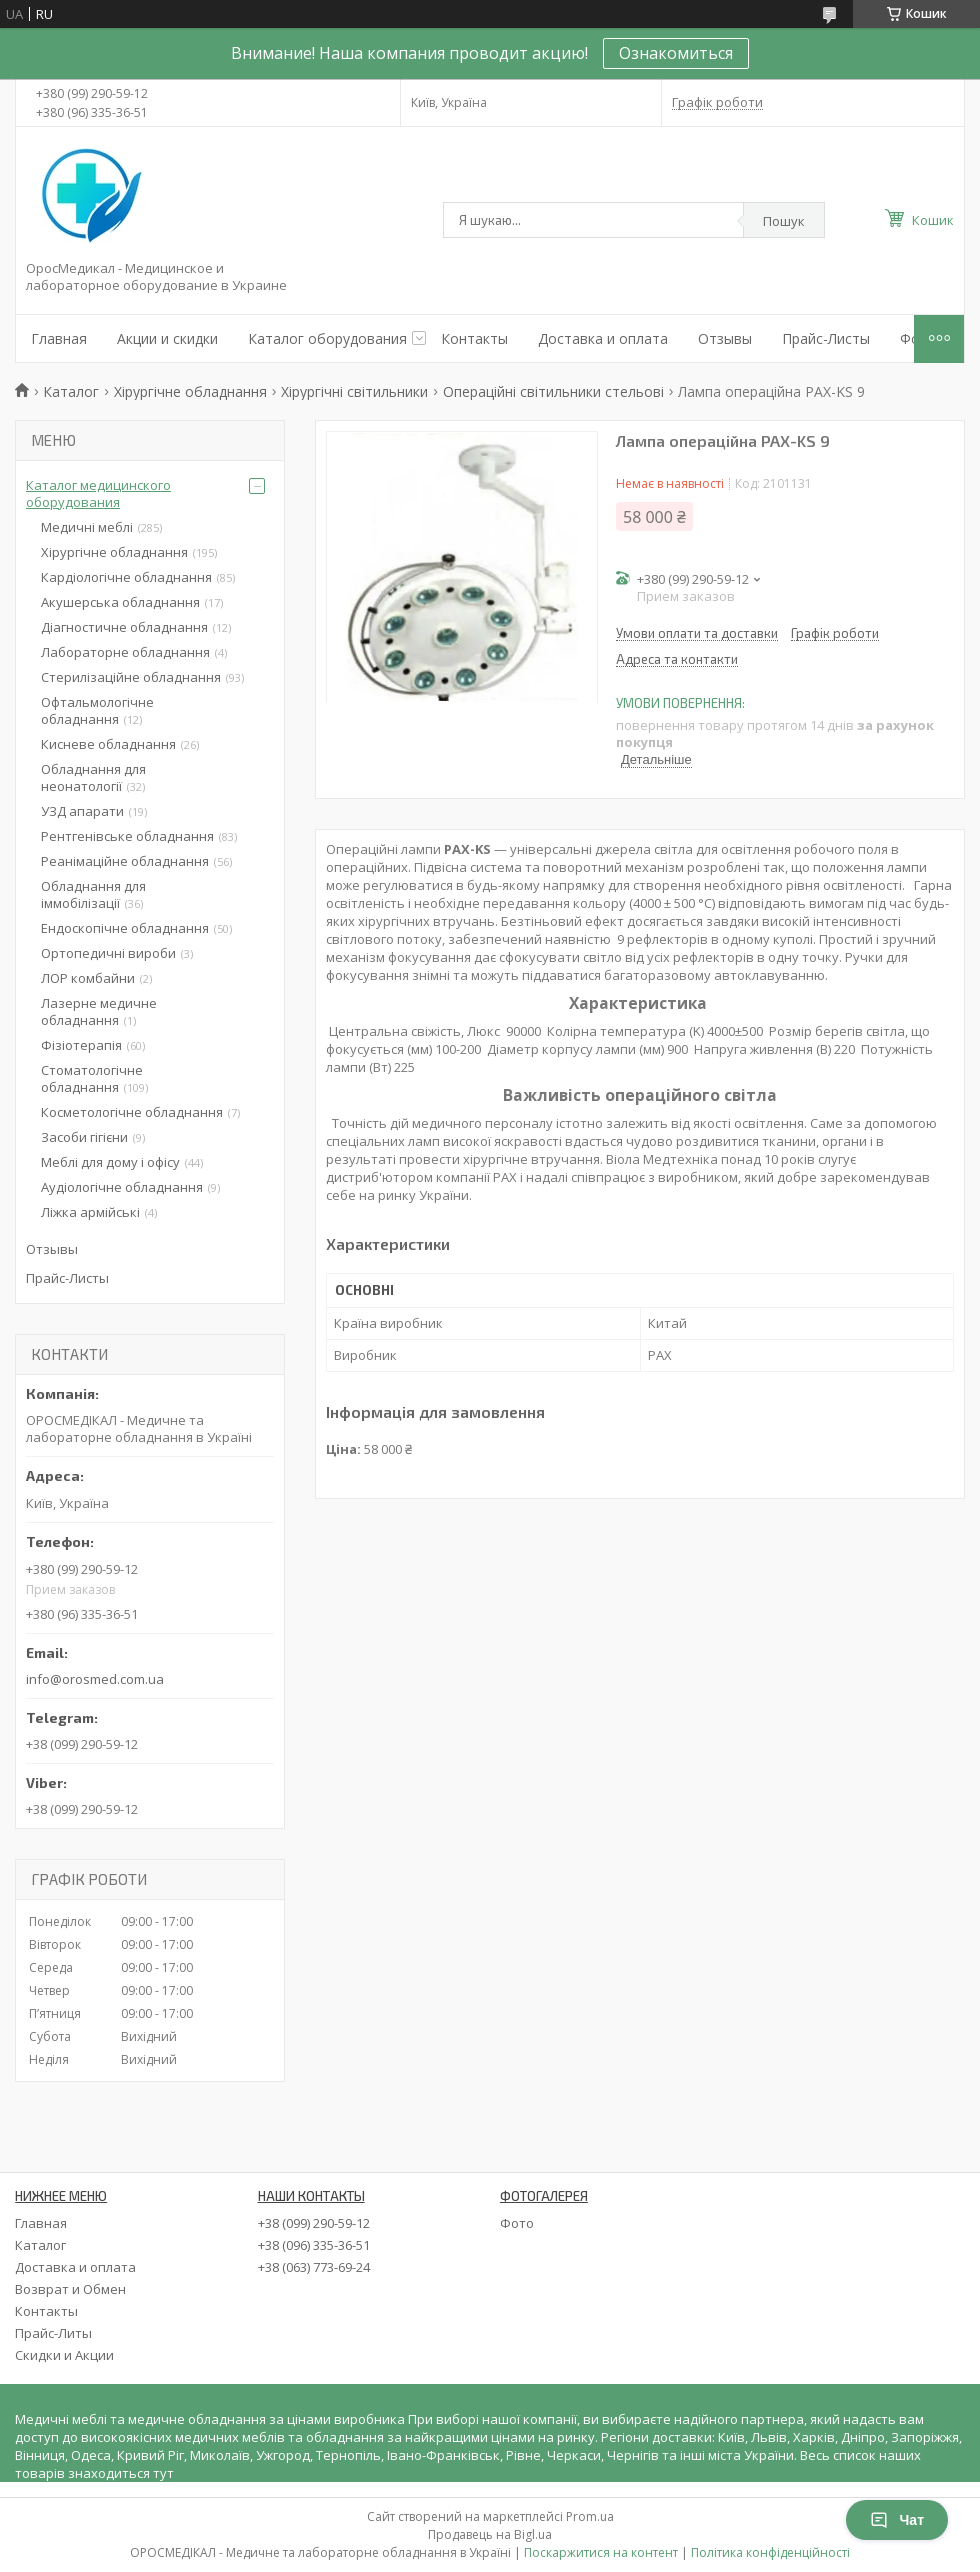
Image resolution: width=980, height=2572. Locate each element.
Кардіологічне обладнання (126, 577)
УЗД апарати (82, 811)
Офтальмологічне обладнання (97, 710)
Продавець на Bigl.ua (490, 2534)
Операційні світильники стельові (553, 391)
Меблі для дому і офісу (110, 1162)
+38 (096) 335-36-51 (314, 2245)
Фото (517, 2223)
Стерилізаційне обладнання (131, 677)
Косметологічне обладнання (132, 1112)
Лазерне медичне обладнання (99, 1011)
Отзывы (725, 338)
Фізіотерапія (81, 1045)
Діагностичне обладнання (124, 627)
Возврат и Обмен (70, 2289)
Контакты (474, 338)
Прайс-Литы (53, 2333)
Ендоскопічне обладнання (125, 928)
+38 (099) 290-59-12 (314, 2223)
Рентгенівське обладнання (127, 836)
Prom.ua (590, 2516)
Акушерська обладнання (120, 602)
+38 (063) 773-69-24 (314, 2267)
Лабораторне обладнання (125, 652)
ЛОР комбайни (88, 978)
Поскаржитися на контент (601, 2552)
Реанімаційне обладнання (125, 861)
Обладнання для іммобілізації (93, 894)
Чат (897, 2520)
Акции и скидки (167, 338)
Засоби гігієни (84, 1137)
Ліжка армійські (90, 1212)
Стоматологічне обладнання (92, 1078)
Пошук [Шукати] (784, 221)
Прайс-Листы (826, 338)
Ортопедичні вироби (108, 953)
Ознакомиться (676, 53)
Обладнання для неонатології (93, 777)
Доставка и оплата (603, 338)
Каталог (71, 391)
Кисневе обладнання (108, 744)
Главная (59, 338)
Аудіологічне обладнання (122, 1187)
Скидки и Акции (64, 2355)
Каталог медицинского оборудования (98, 493)
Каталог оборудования (327, 338)
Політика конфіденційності (770, 2552)
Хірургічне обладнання (190, 391)
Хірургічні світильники (354, 391)
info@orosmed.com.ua (95, 1679)
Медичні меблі (87, 527)
